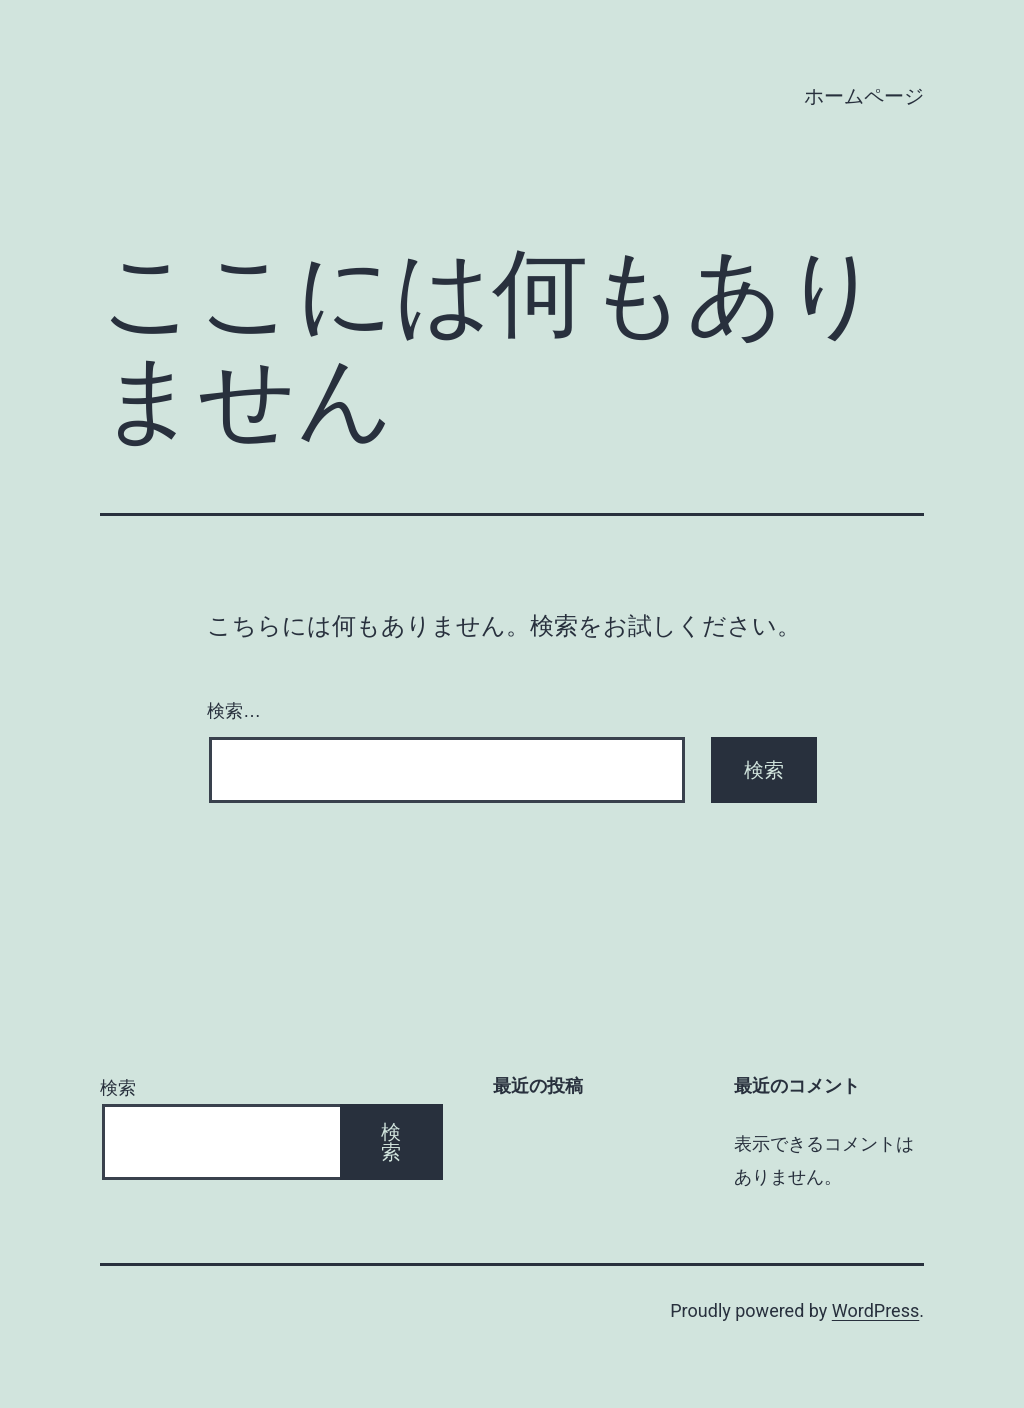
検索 (118, 1087)
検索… (234, 711)
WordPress (875, 1310)
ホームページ (864, 96)
